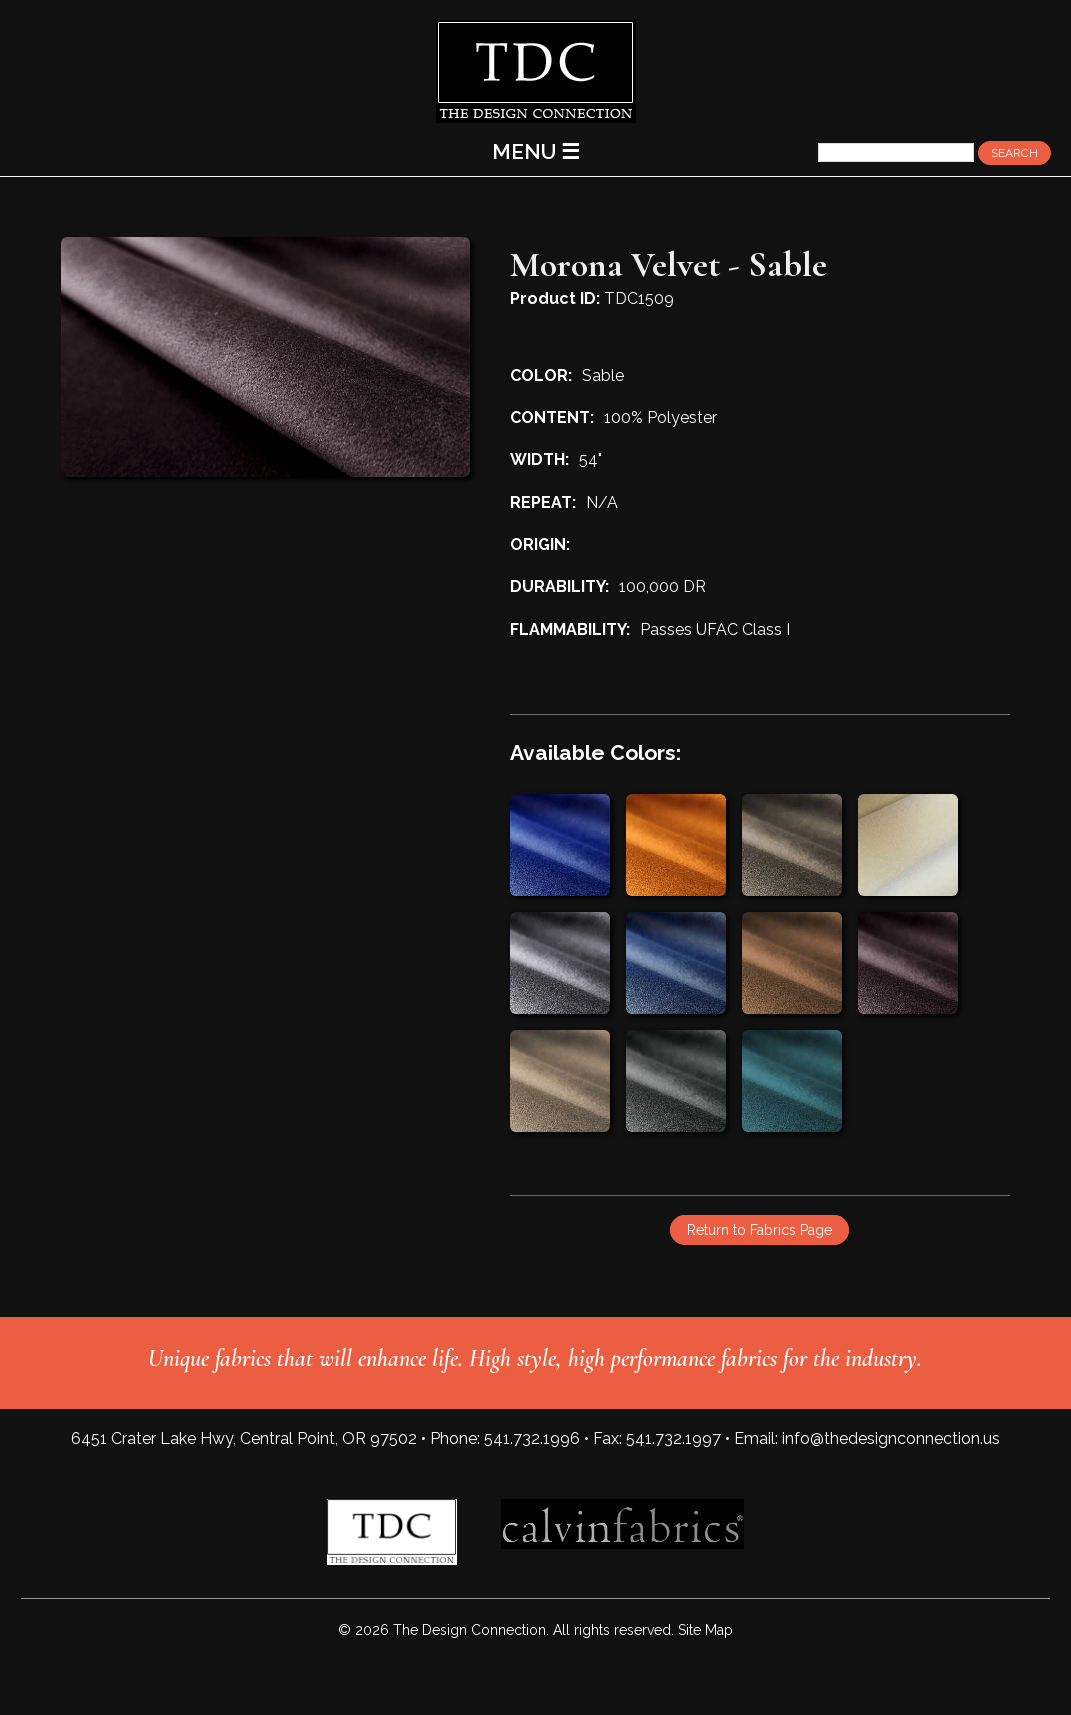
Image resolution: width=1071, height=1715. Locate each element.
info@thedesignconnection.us (891, 1438)
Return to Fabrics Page (759, 1230)
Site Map (705, 1630)
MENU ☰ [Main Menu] (536, 151)
